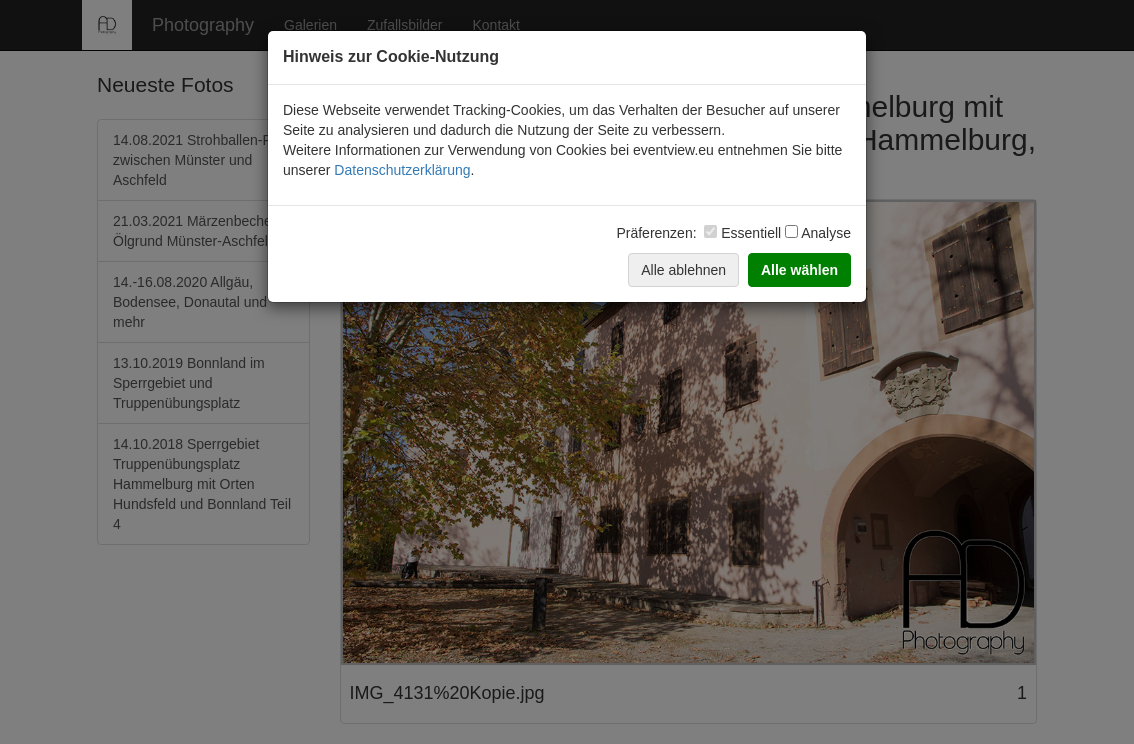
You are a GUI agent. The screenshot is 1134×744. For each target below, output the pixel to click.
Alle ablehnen (683, 270)
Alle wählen (799, 270)
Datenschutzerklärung (402, 170)
